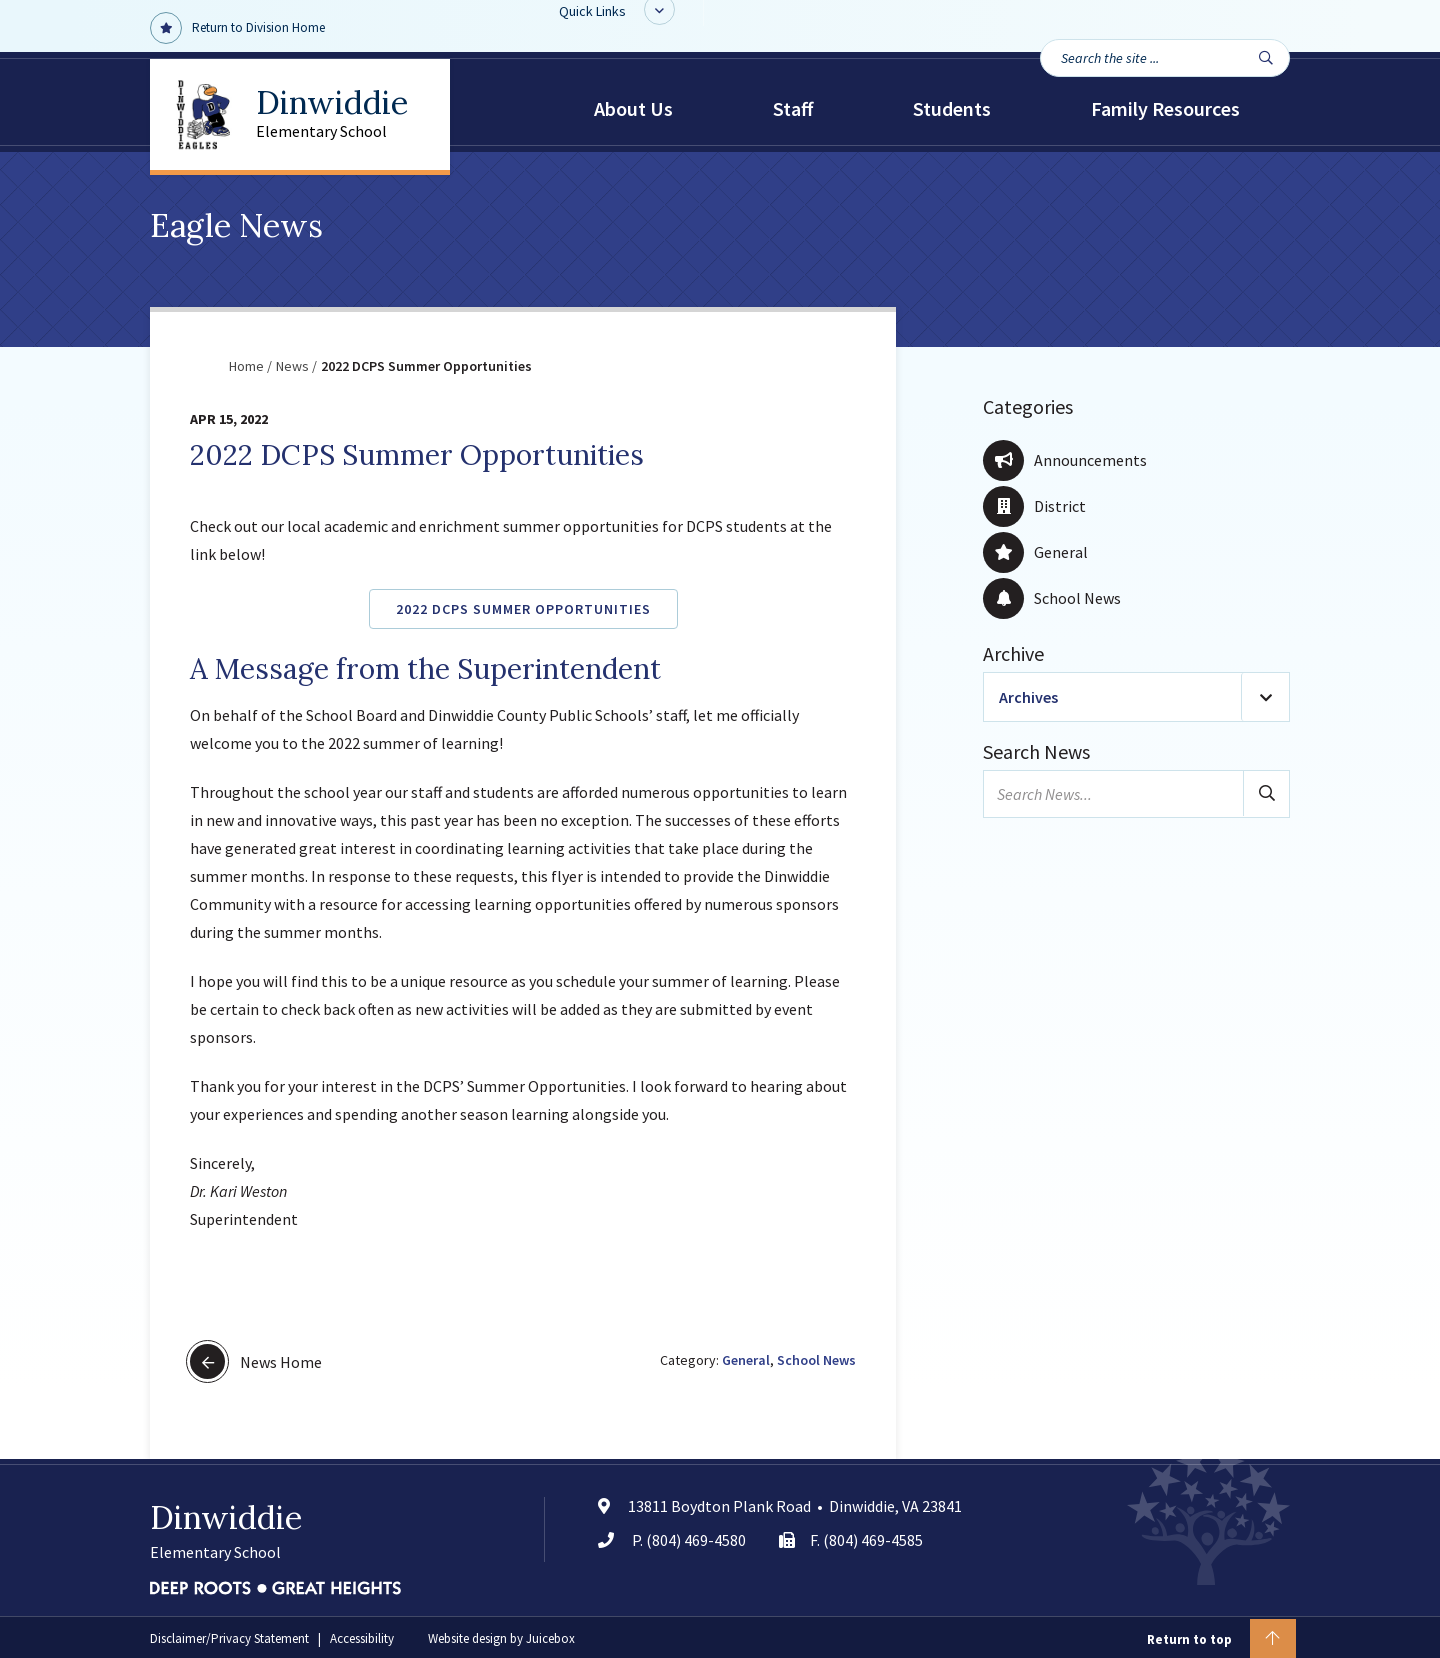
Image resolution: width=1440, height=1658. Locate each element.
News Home (256, 1361)
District (1034, 506)
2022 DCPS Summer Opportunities (523, 609)
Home (246, 366)
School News (816, 1360)
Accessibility (362, 1638)
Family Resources (1165, 108)
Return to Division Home (237, 28)
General (746, 1360)
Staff (793, 108)
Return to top (1221, 1637)
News (292, 366)
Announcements (1065, 460)
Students (952, 108)
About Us (633, 108)
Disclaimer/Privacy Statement (229, 1638)
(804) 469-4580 (696, 1540)
